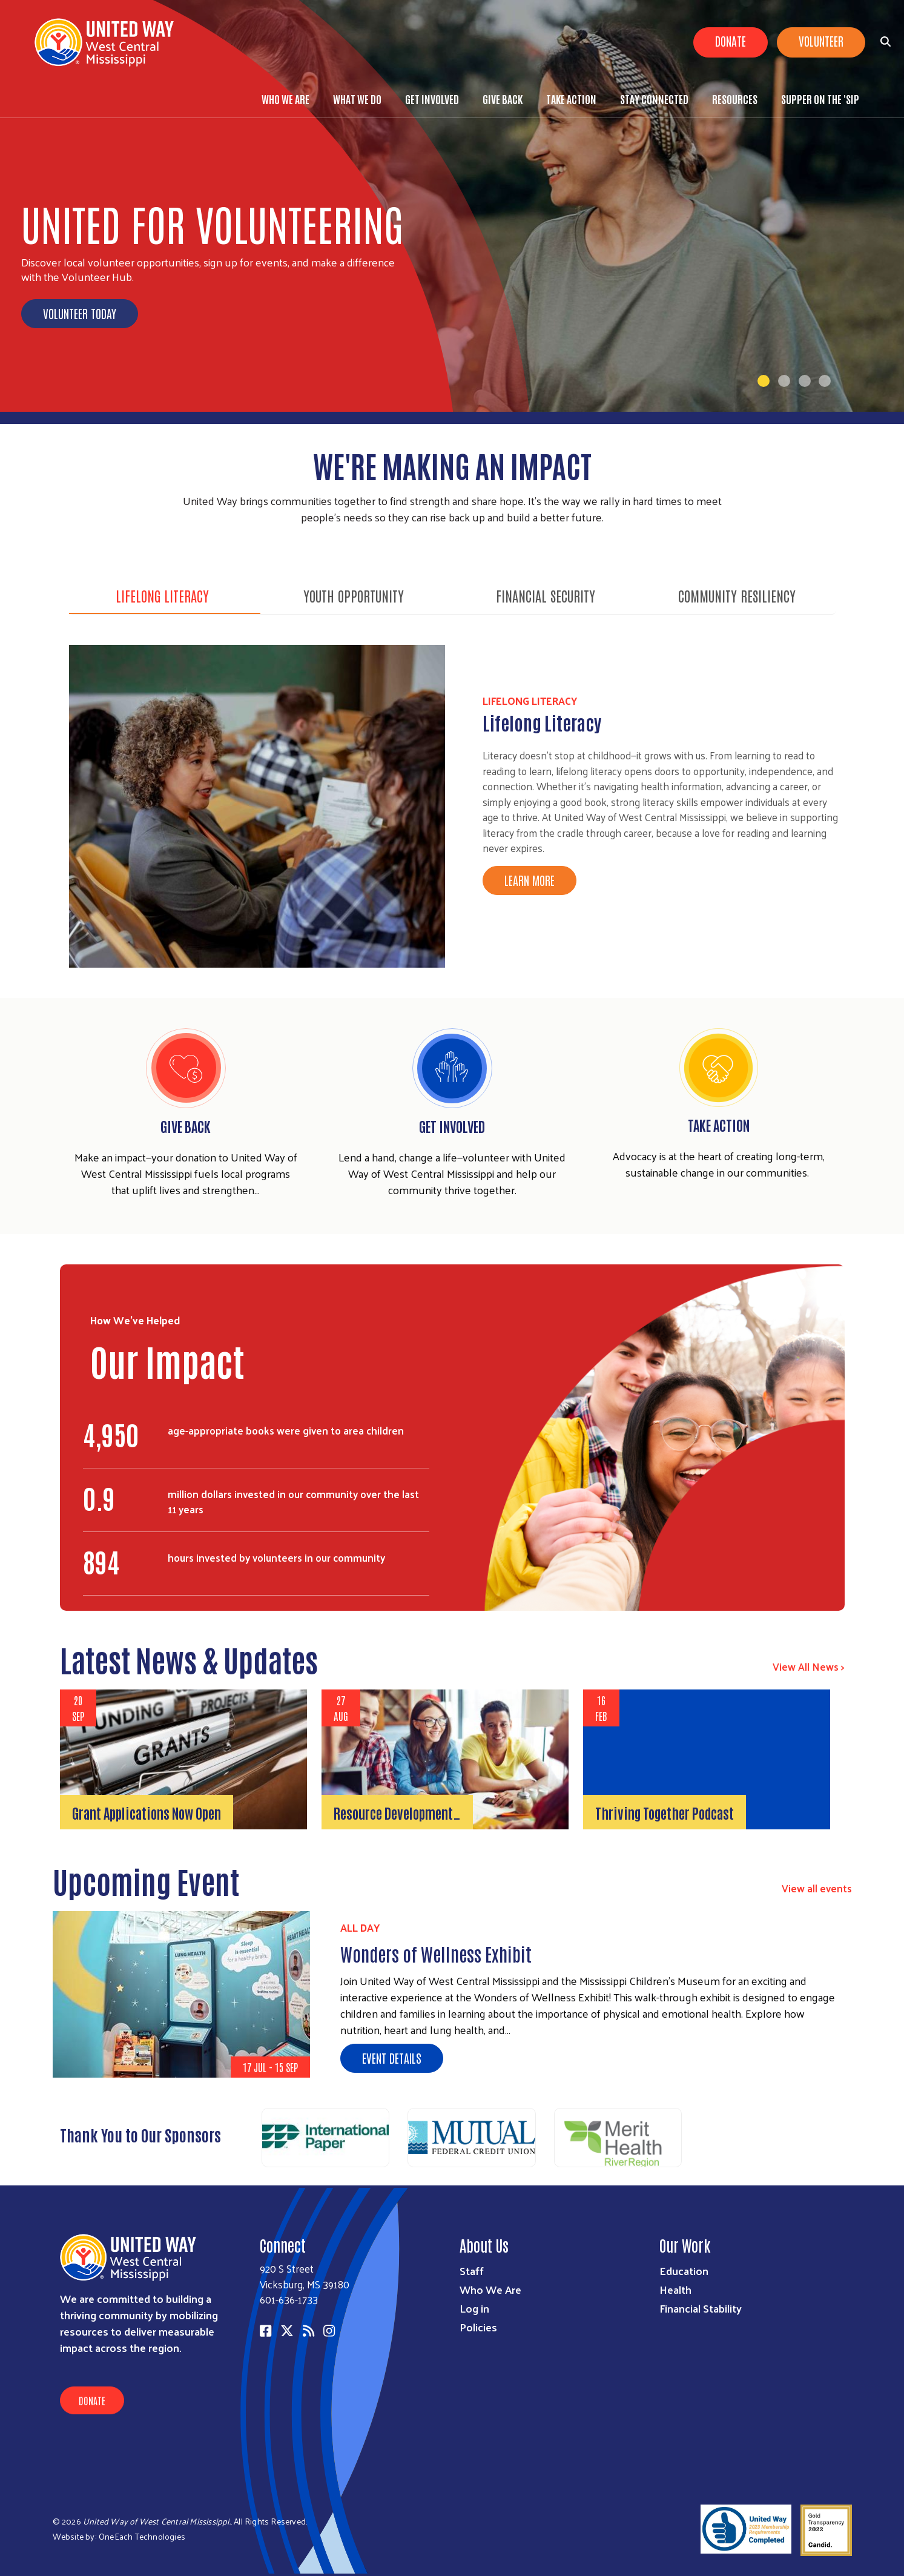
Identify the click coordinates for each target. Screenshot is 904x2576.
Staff (472, 2270)
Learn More (529, 880)
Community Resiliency (737, 595)
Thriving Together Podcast (664, 1812)
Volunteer (821, 40)
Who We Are (285, 98)
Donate (730, 40)
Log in (474, 2308)
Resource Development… (397, 1812)
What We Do (357, 98)
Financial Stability (700, 2308)
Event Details (391, 2058)
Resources (734, 98)
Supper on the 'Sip (820, 98)
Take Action (571, 98)
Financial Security (545, 595)
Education (683, 2270)
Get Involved (432, 98)
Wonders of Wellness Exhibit (436, 1953)
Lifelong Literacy (162, 595)
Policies (478, 2326)
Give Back (503, 98)
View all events (817, 1888)
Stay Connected (654, 98)
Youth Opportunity (353, 595)
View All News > (809, 1666)
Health (675, 2289)
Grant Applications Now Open (146, 1812)
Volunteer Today (79, 313)
